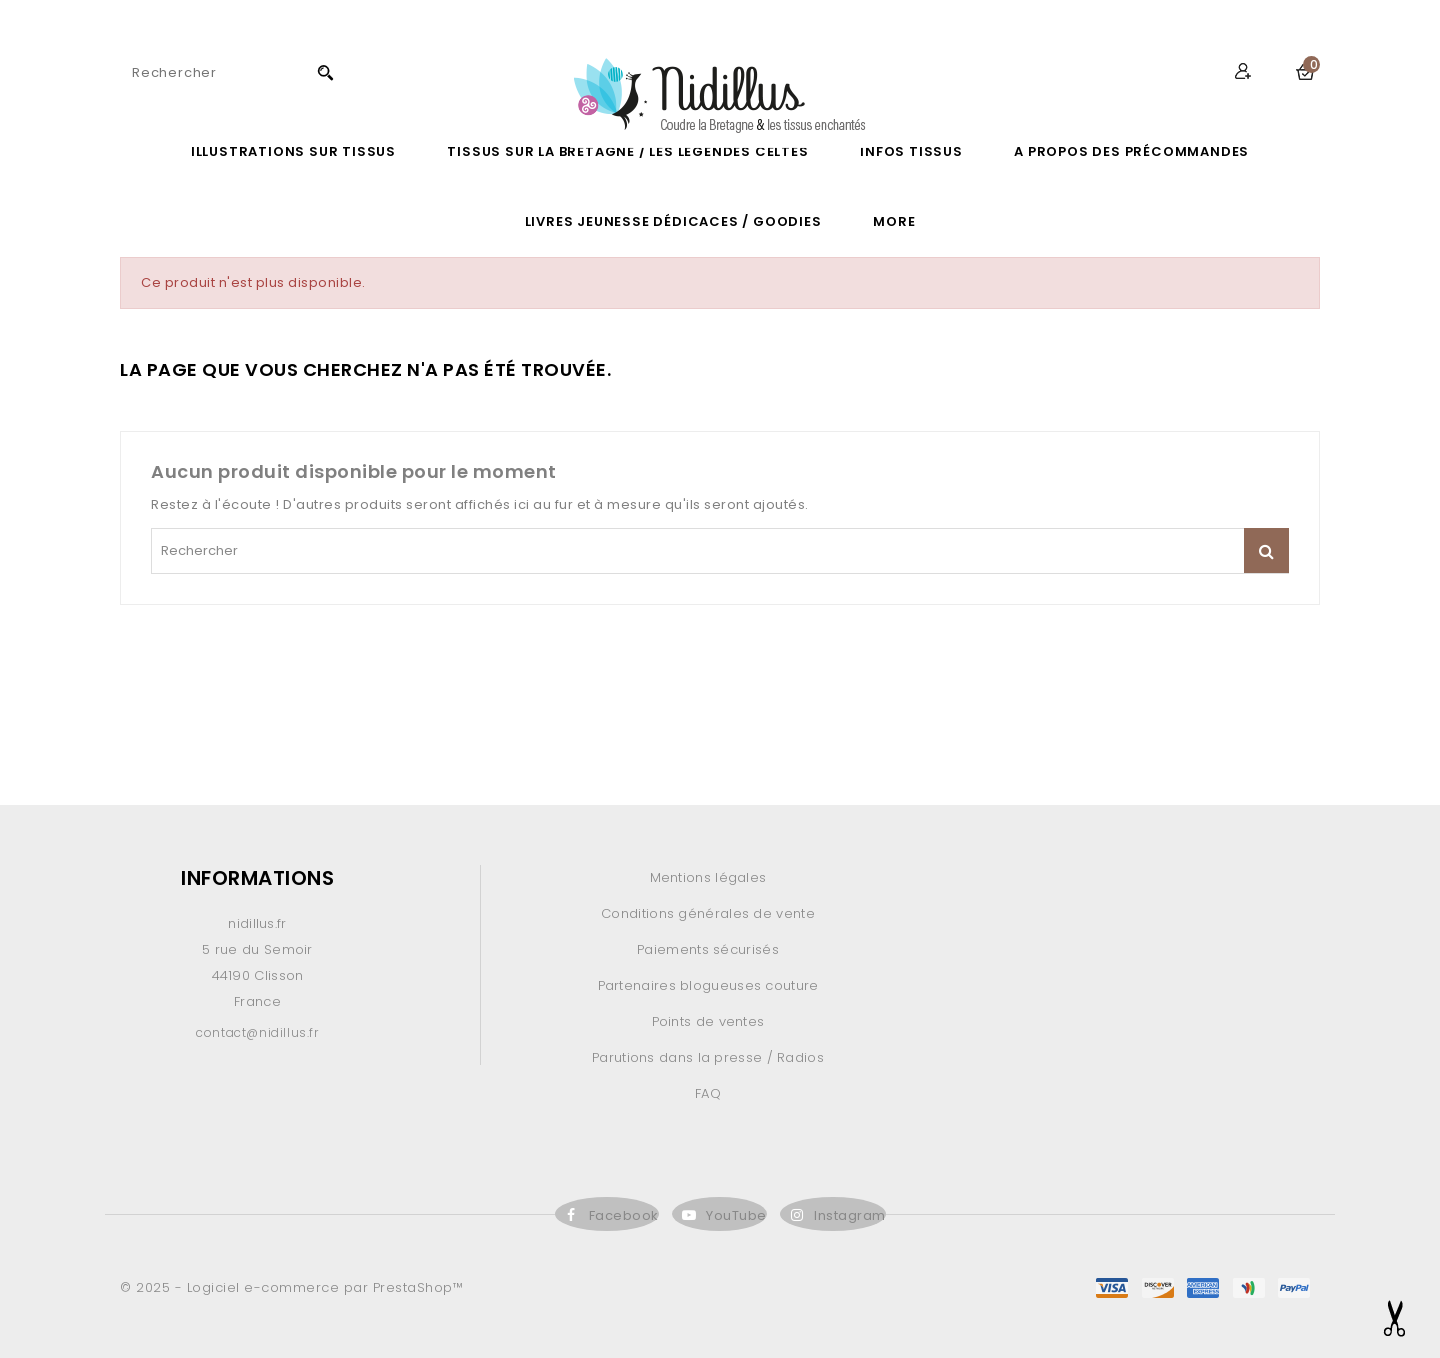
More (894, 221)
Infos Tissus (911, 151)
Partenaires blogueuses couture (708, 985)
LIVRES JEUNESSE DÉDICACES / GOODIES (673, 221)
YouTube (736, 1215)
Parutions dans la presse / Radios (708, 1057)
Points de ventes (708, 1021)
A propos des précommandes (1131, 151)
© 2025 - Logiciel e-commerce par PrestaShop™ (291, 1287)
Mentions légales (708, 877)
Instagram (850, 1215)
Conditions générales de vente (708, 913)
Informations (257, 878)
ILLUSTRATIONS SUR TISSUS (293, 151)
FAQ (708, 1093)
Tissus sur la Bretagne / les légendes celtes (627, 151)
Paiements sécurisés (708, 949)
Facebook (624, 1215)
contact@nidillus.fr (257, 1032)
